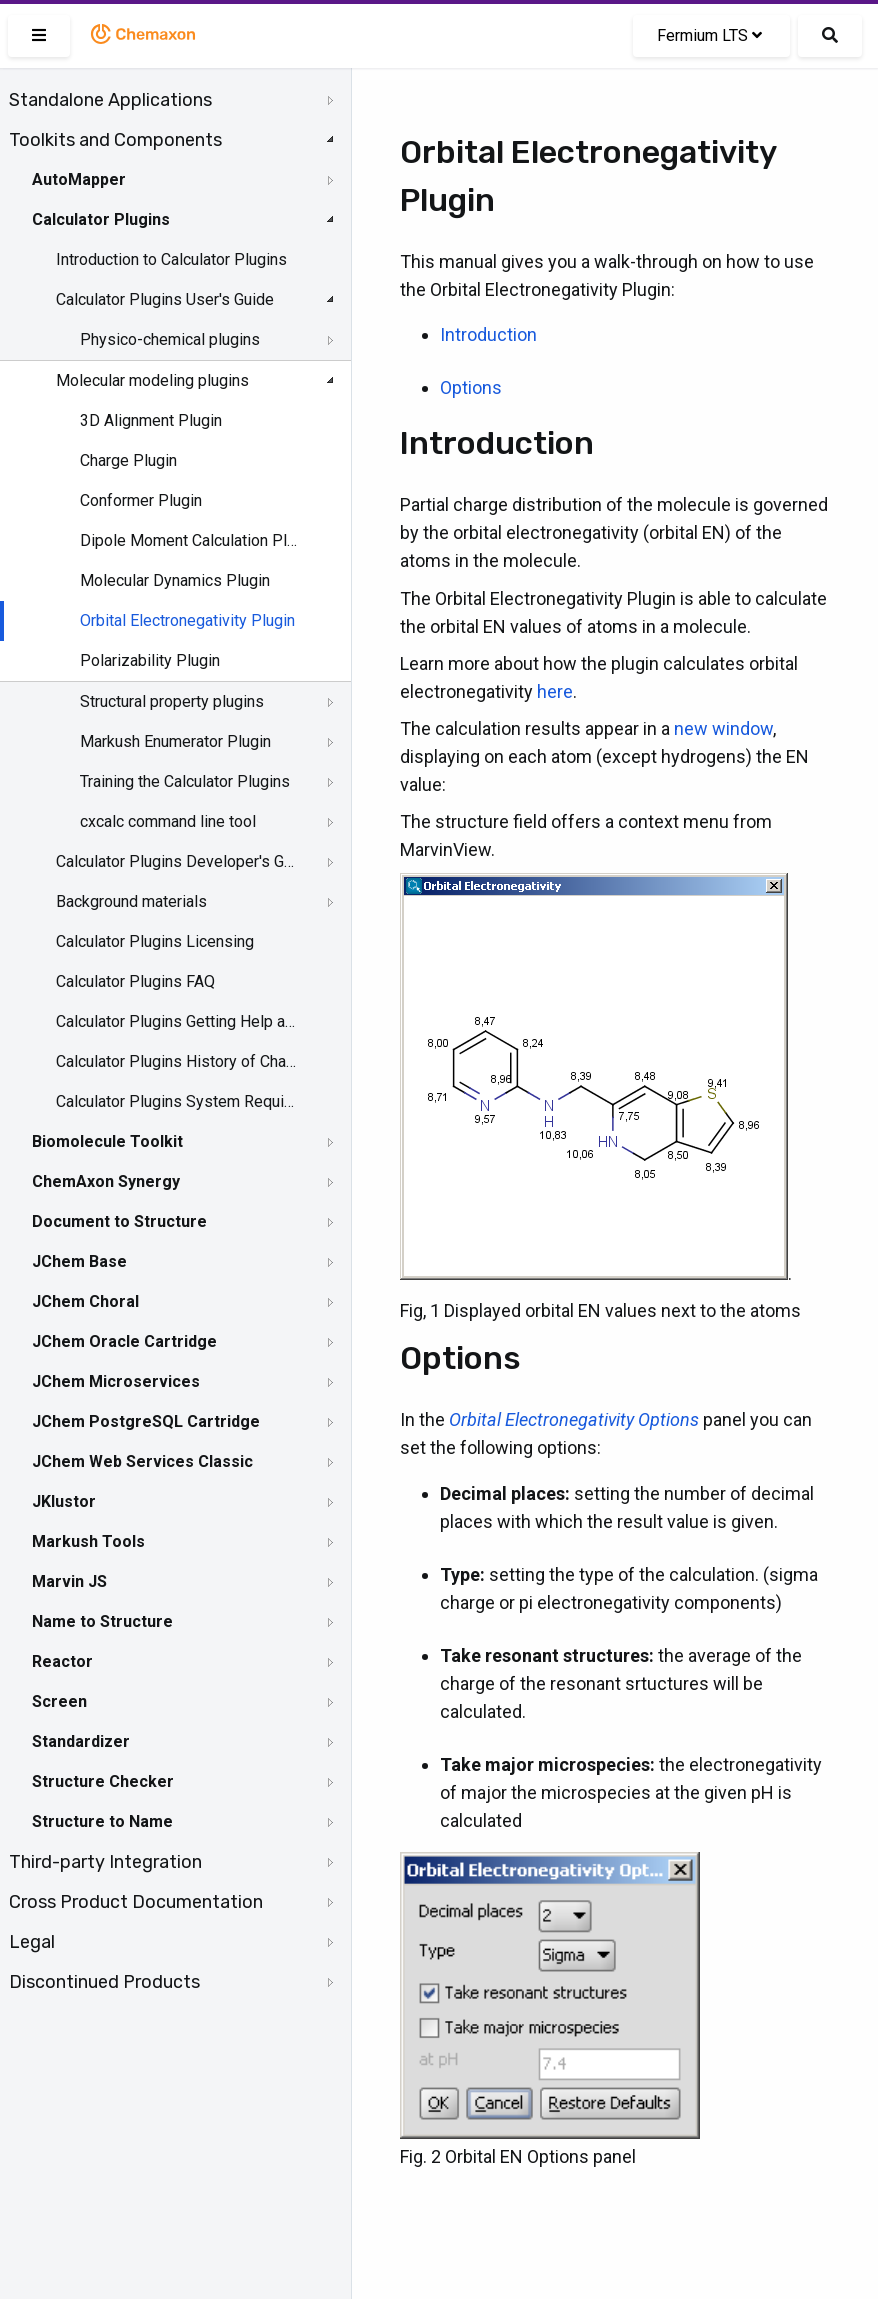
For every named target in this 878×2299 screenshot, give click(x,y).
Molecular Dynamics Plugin (175, 580)
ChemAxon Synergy (106, 1181)
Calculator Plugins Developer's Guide (177, 861)
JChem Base (79, 1261)
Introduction (488, 334)
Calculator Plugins (101, 219)
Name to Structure (102, 1621)
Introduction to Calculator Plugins (171, 259)
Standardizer (81, 1741)
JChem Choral (85, 1301)
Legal (32, 1942)
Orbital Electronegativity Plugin (187, 620)
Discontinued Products (104, 1982)
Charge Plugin (128, 460)
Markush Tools (88, 1541)
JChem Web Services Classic (142, 1461)
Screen (59, 1701)
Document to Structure (119, 1221)
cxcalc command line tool (168, 821)
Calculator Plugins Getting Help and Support (177, 1021)
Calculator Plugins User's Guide (165, 299)
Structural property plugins (172, 701)
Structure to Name (102, 1821)
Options (471, 387)
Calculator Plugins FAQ (135, 981)
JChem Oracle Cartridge (124, 1341)
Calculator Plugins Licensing (155, 941)
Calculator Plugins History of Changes (177, 1061)
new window (723, 728)
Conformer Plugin (141, 500)
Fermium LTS (709, 35)
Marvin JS (69, 1581)
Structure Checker (103, 1781)
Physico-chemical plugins (170, 339)
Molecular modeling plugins (152, 380)
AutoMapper (79, 179)
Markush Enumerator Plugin (175, 741)
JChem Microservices (116, 1381)
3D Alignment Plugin (151, 420)
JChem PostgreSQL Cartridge (146, 1421)
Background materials (131, 901)
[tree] (175, 1041)
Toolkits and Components (115, 140)
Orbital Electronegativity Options (574, 1419)
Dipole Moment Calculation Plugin (191, 540)
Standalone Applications (110, 100)
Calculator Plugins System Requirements (177, 1101)
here (555, 691)
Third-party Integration (105, 1862)
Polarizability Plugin (150, 660)
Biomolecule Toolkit (107, 1141)
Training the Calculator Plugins (185, 781)
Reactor (62, 1661)
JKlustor (64, 1501)
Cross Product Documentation (136, 1902)
